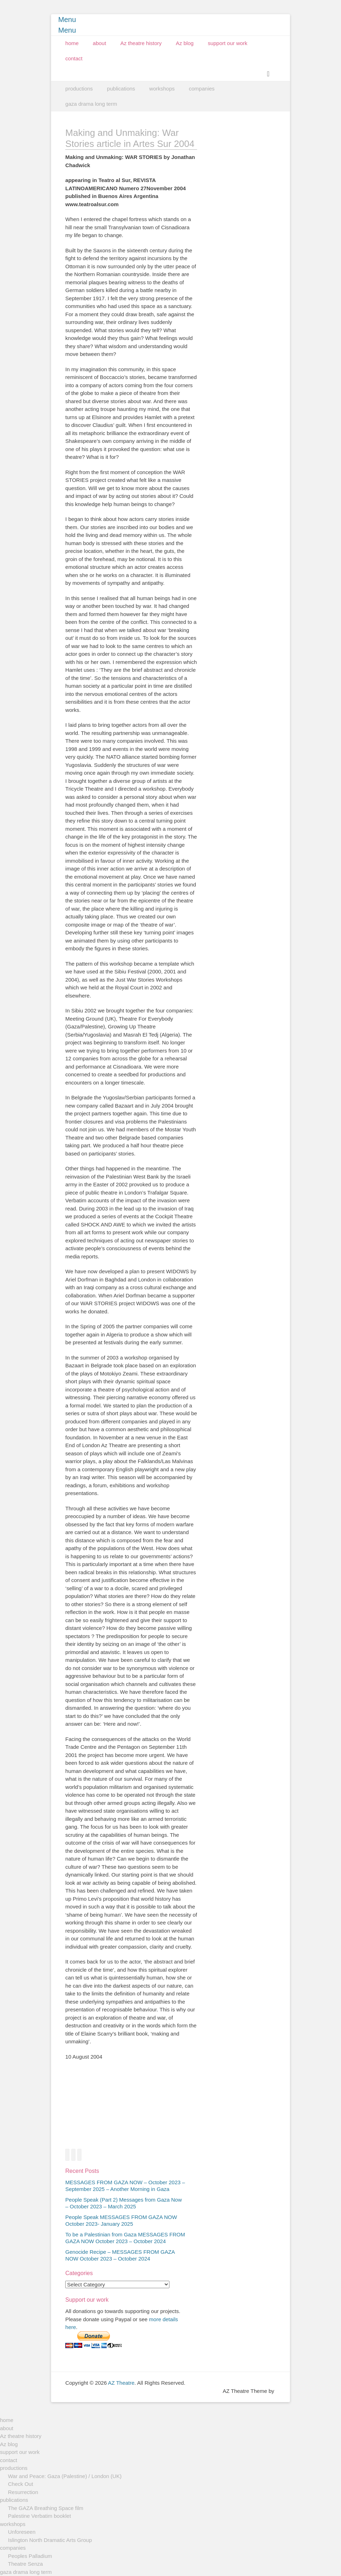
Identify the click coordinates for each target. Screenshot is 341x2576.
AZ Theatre (121, 2383)
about (99, 43)
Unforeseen (22, 2532)
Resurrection (23, 2492)
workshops (162, 89)
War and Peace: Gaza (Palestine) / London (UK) (65, 2476)
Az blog (185, 43)
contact (73, 58)
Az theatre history (141, 43)
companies (202, 89)
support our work (227, 43)
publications (121, 89)
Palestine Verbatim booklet (39, 2516)
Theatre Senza (25, 2564)
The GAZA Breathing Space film (46, 2508)
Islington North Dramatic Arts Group (50, 2540)
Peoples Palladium (30, 2556)
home (72, 43)
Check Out (20, 2484)
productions (79, 89)
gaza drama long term (91, 104)
